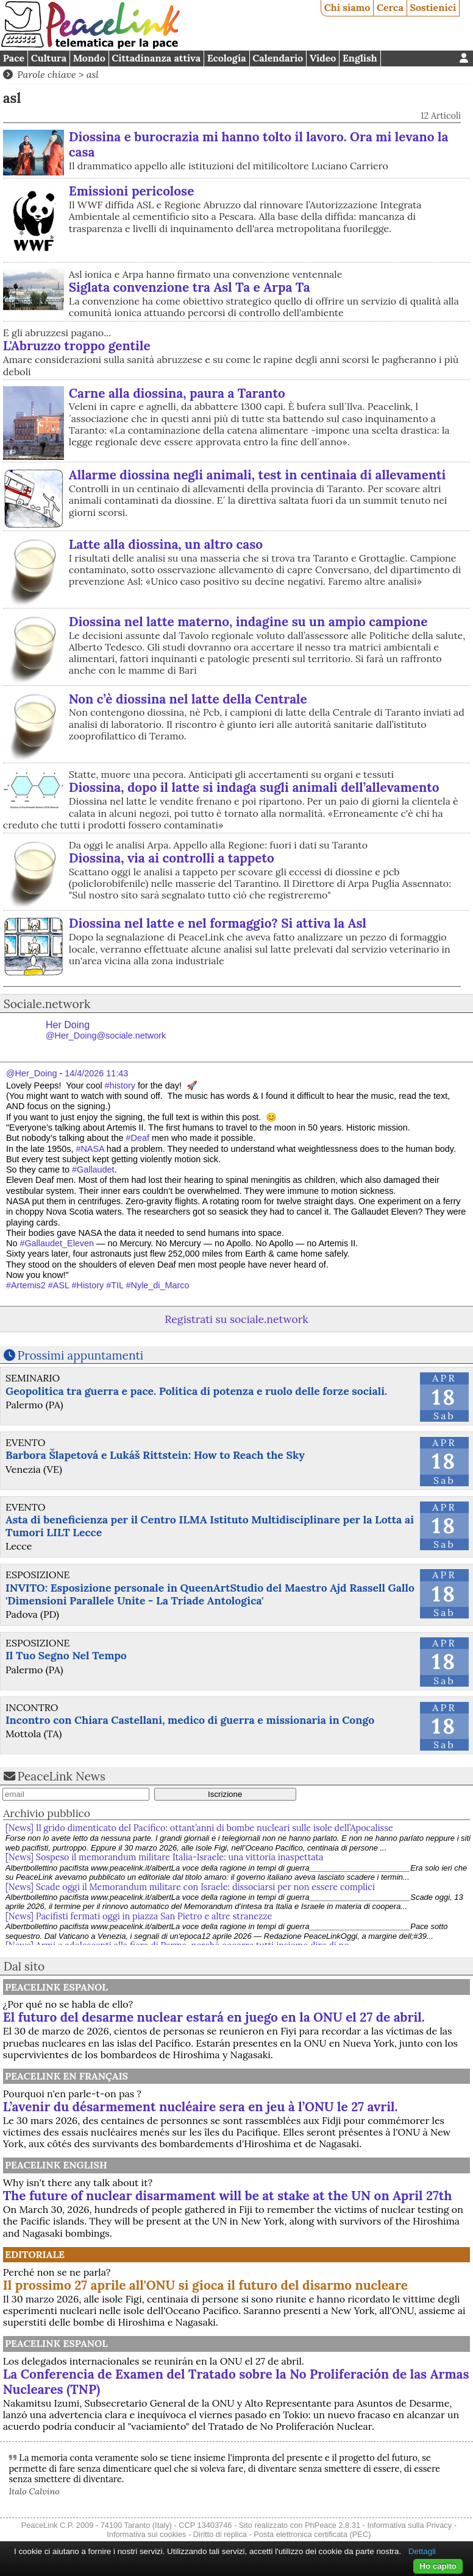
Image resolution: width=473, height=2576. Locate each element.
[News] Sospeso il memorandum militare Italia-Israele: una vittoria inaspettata (164, 1857)
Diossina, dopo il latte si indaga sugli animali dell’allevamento (254, 787)
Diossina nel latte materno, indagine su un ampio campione (248, 621)
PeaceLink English (56, 2165)
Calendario (277, 58)
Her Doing (106, 1030)
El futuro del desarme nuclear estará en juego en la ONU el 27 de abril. (214, 2017)
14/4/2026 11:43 (96, 1073)
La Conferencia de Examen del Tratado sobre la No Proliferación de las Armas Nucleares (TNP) (236, 2382)
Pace (13, 58)
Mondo (89, 58)
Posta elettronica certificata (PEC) (312, 2534)
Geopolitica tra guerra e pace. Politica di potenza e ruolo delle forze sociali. (196, 1391)
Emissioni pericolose (131, 191)
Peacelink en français (66, 2076)
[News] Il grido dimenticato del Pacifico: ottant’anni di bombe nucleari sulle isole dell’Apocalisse (199, 1828)
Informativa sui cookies (146, 2534)
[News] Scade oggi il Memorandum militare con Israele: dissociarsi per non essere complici (190, 1887)
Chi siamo (347, 7)
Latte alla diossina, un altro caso (166, 544)
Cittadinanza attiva (156, 58)
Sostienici (433, 7)
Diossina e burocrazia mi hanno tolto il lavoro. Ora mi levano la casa (259, 144)
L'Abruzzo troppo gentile (77, 345)
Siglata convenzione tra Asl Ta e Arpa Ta (189, 287)
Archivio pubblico (46, 1813)
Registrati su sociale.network (236, 1319)
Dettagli (422, 2551)
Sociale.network (47, 1004)
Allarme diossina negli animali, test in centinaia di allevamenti (257, 475)
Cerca (390, 7)
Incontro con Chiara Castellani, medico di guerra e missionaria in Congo (189, 1720)
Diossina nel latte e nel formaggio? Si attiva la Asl (217, 923)
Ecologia (226, 58)
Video (323, 58)
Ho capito (438, 2566)
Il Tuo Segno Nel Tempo (66, 1655)
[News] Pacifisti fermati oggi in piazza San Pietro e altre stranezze (138, 1916)
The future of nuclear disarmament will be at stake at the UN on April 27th (227, 2195)
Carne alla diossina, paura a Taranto (177, 393)
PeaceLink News (61, 1776)
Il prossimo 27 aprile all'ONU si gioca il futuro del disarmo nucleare (205, 2285)
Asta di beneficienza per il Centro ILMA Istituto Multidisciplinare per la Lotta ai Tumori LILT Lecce (209, 1525)
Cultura (48, 58)
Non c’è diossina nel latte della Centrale (188, 699)
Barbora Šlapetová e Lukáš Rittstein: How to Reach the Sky (155, 1455)
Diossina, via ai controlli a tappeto (171, 858)
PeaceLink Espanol (56, 1987)
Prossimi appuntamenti (81, 1355)
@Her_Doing (31, 1073)
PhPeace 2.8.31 (332, 2525)
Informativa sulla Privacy (409, 2525)
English (360, 58)
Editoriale (35, 2254)
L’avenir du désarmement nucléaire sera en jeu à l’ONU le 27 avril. (200, 2106)
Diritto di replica (220, 2534)
